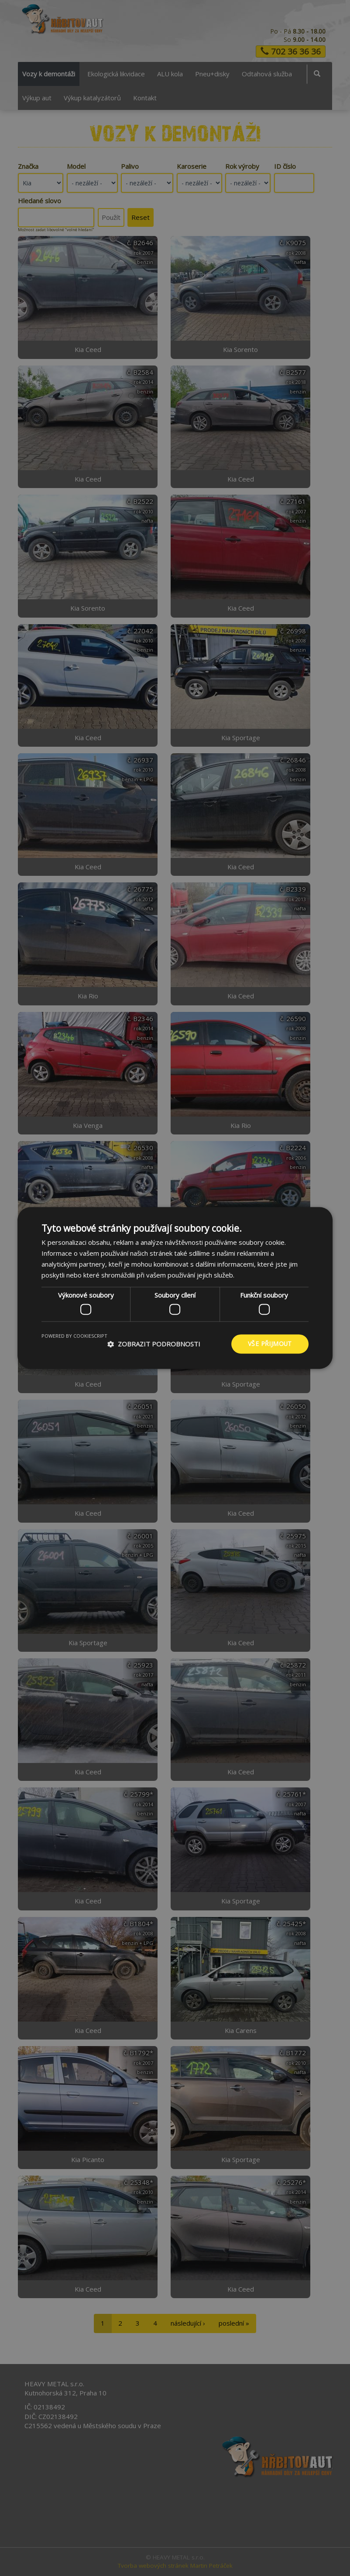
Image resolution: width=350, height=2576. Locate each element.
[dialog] (175, 1288)
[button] (153, 1344)
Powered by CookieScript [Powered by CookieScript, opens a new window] (74, 1335)
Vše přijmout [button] (269, 1343)
